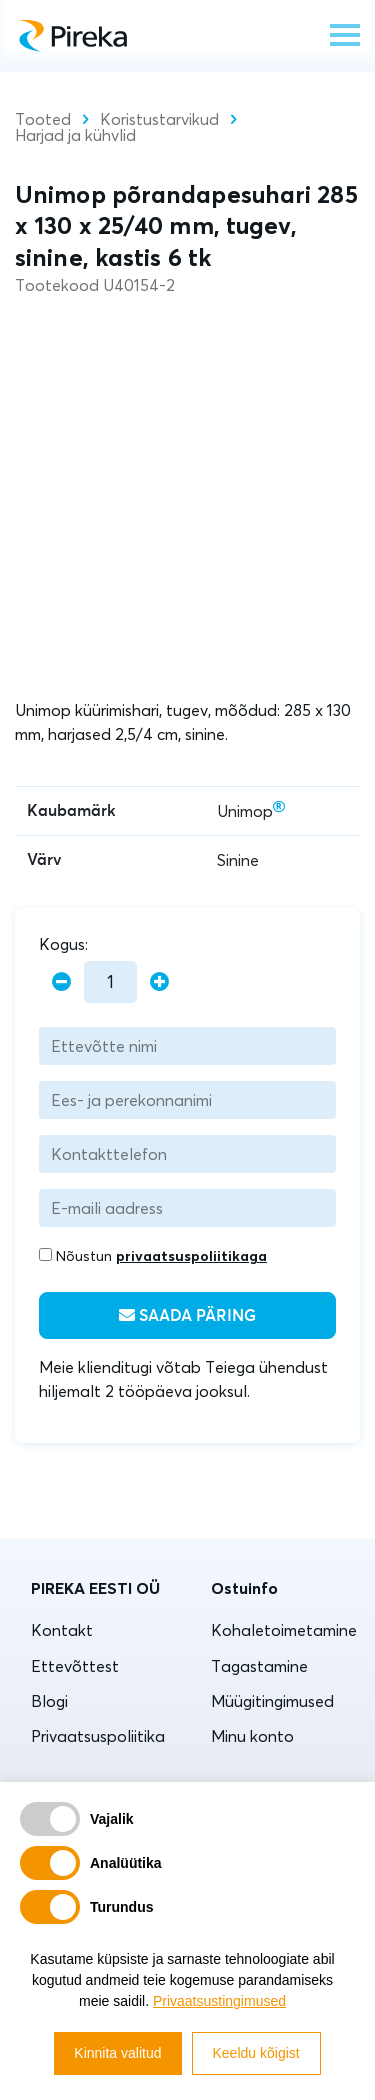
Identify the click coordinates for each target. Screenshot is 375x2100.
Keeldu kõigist (256, 2053)
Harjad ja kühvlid (75, 135)
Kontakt (62, 1630)
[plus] (159, 982)
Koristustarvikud (159, 119)
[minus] (61, 982)
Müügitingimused (272, 1701)
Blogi (49, 1701)
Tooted (43, 119)
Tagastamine (259, 1666)
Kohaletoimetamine (284, 1630)
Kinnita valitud (117, 2053)
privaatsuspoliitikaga (191, 1256)
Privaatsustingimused (219, 2001)
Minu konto (252, 1736)
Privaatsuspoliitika (98, 1736)
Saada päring (187, 1315)
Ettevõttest (75, 1666)
